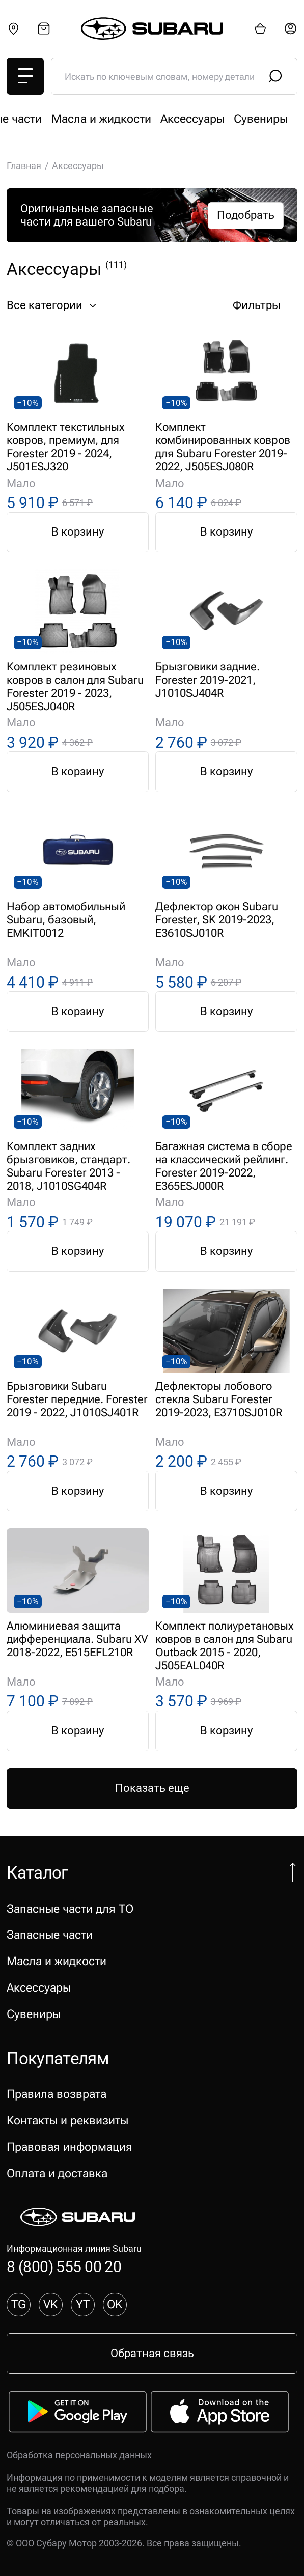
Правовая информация (69, 2147)
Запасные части (186, 118)
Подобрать (245, 215)
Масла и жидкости (56, 1961)
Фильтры (265, 306)
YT (83, 2304)
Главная (24, 165)
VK (50, 2304)
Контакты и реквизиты (67, 2120)
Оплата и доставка (57, 2173)
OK (114, 2304)
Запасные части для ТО (70, 118)
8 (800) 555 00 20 (64, 2267)
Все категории (53, 306)
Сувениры (34, 2014)
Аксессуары (39, 1987)
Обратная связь (152, 2353)
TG (18, 2304)
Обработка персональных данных (79, 2455)
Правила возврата (56, 2094)
